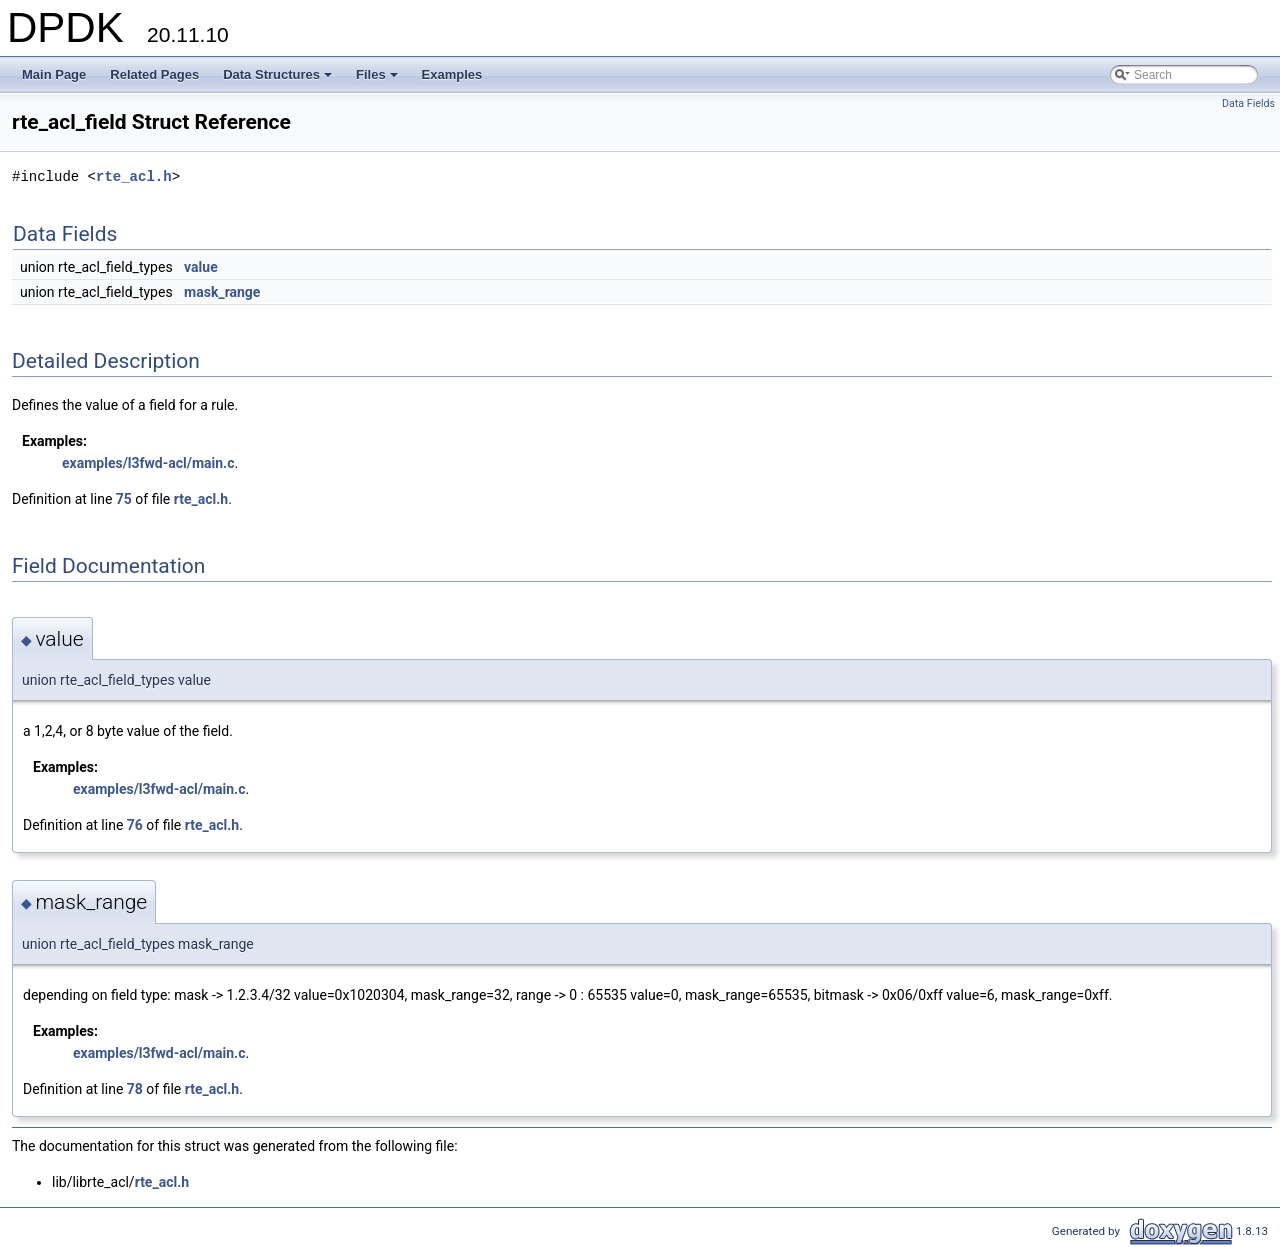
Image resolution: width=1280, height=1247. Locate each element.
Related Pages (154, 74)
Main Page (54, 74)
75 (124, 499)
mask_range (222, 292)
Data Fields (1248, 103)
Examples (452, 74)
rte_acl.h (134, 176)
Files (378, 80)
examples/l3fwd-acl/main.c (148, 463)
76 (135, 825)
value (201, 267)
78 (135, 1089)
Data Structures (279, 80)
